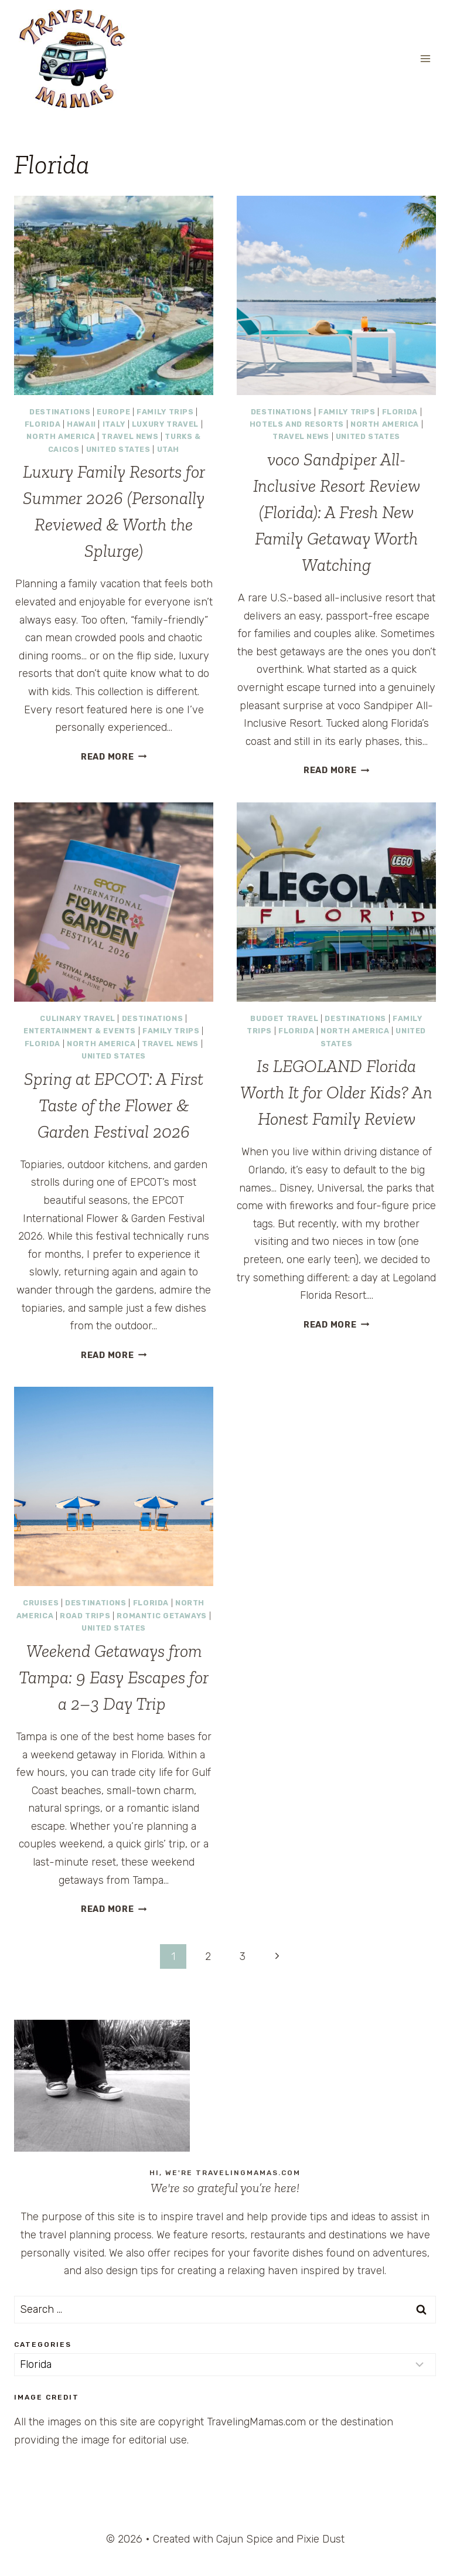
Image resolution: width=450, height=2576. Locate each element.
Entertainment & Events (79, 1030)
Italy (114, 424)
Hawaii (81, 424)
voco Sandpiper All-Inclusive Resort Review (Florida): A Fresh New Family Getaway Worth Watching (336, 512)
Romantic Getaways (162, 1615)
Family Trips (165, 411)
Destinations (60, 411)
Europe (113, 411)
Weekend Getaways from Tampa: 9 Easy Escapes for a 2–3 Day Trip (114, 1677)
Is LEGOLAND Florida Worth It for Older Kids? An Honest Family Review (336, 1092)
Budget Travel (284, 1018)
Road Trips (85, 1615)
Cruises (41, 1602)
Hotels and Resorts (297, 424)
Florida (42, 424)
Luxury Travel (165, 424)
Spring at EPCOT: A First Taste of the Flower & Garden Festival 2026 (113, 1105)
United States (118, 449)
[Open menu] (425, 58)
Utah (168, 449)
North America (60, 436)
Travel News (129, 436)
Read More (113, 757)
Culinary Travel (77, 1018)
